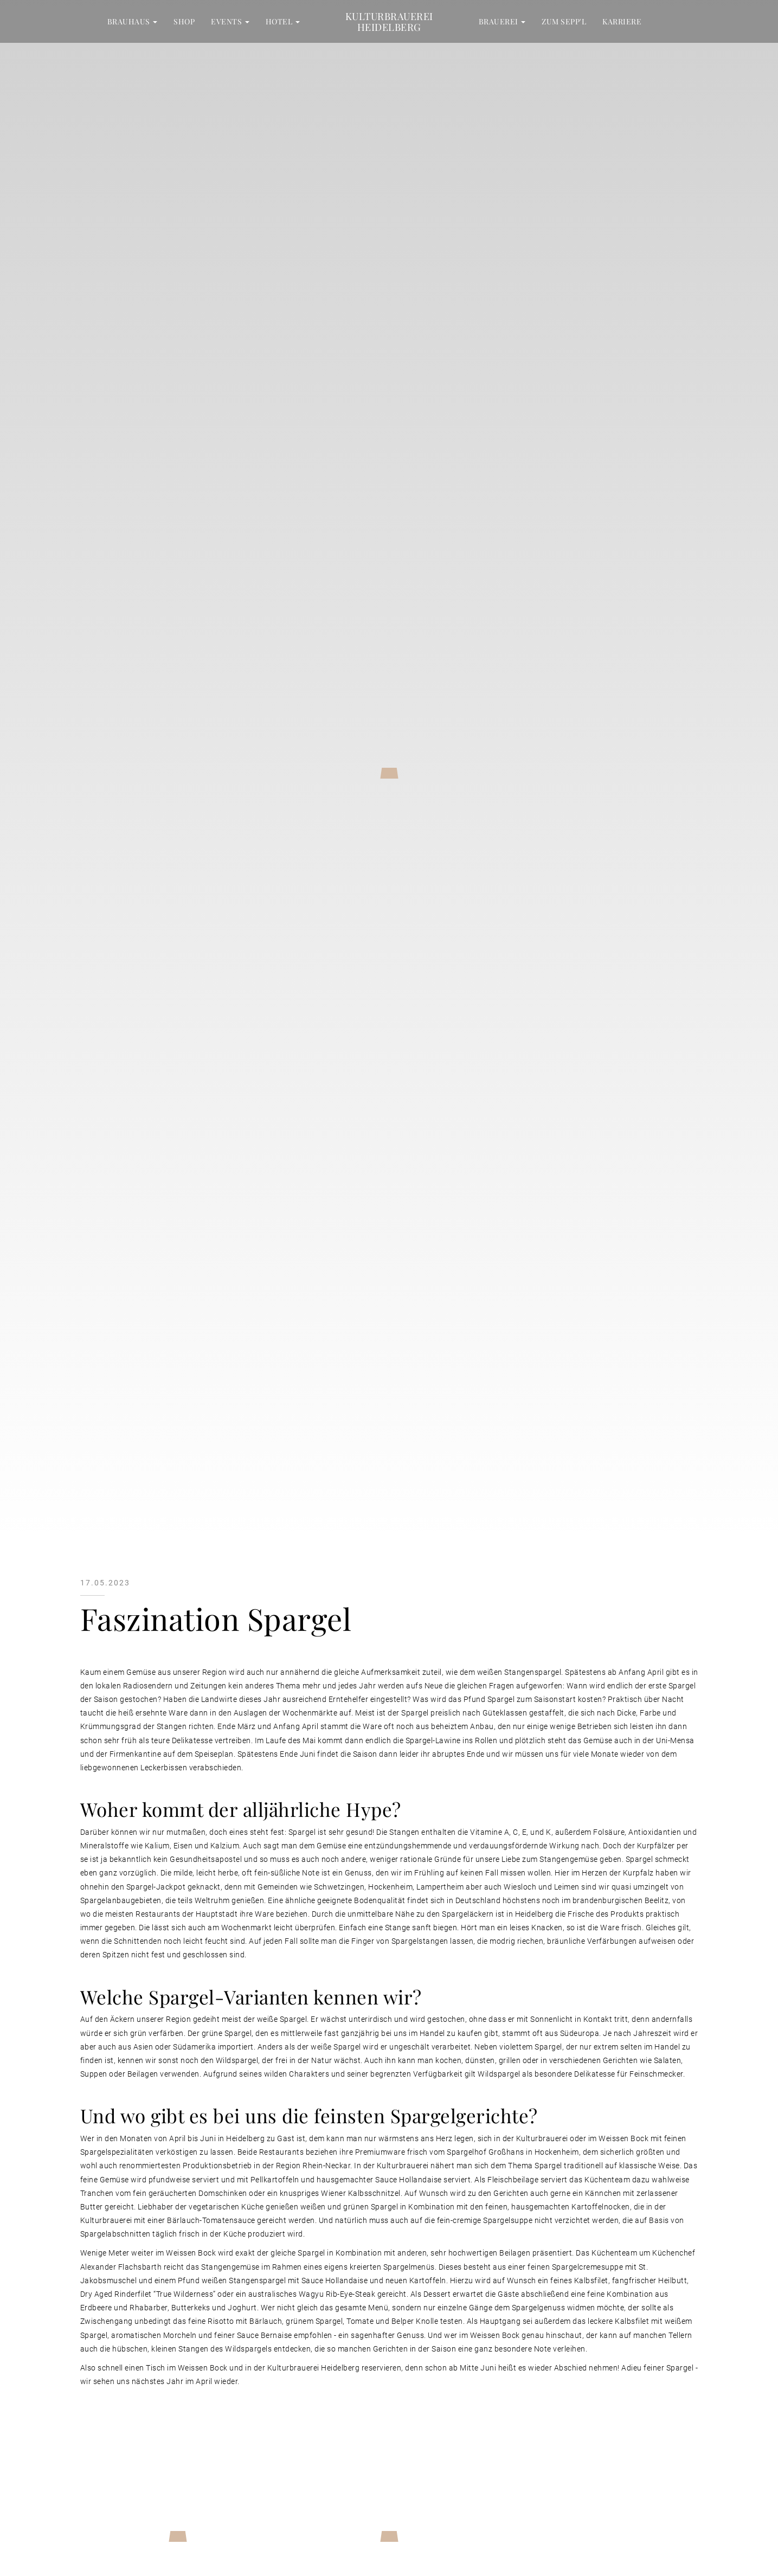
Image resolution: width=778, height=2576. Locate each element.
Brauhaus (132, 21)
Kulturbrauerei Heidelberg (389, 21)
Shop (184, 21)
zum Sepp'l (564, 21)
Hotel (283, 21)
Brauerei (502, 21)
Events (230, 21)
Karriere (621, 21)
